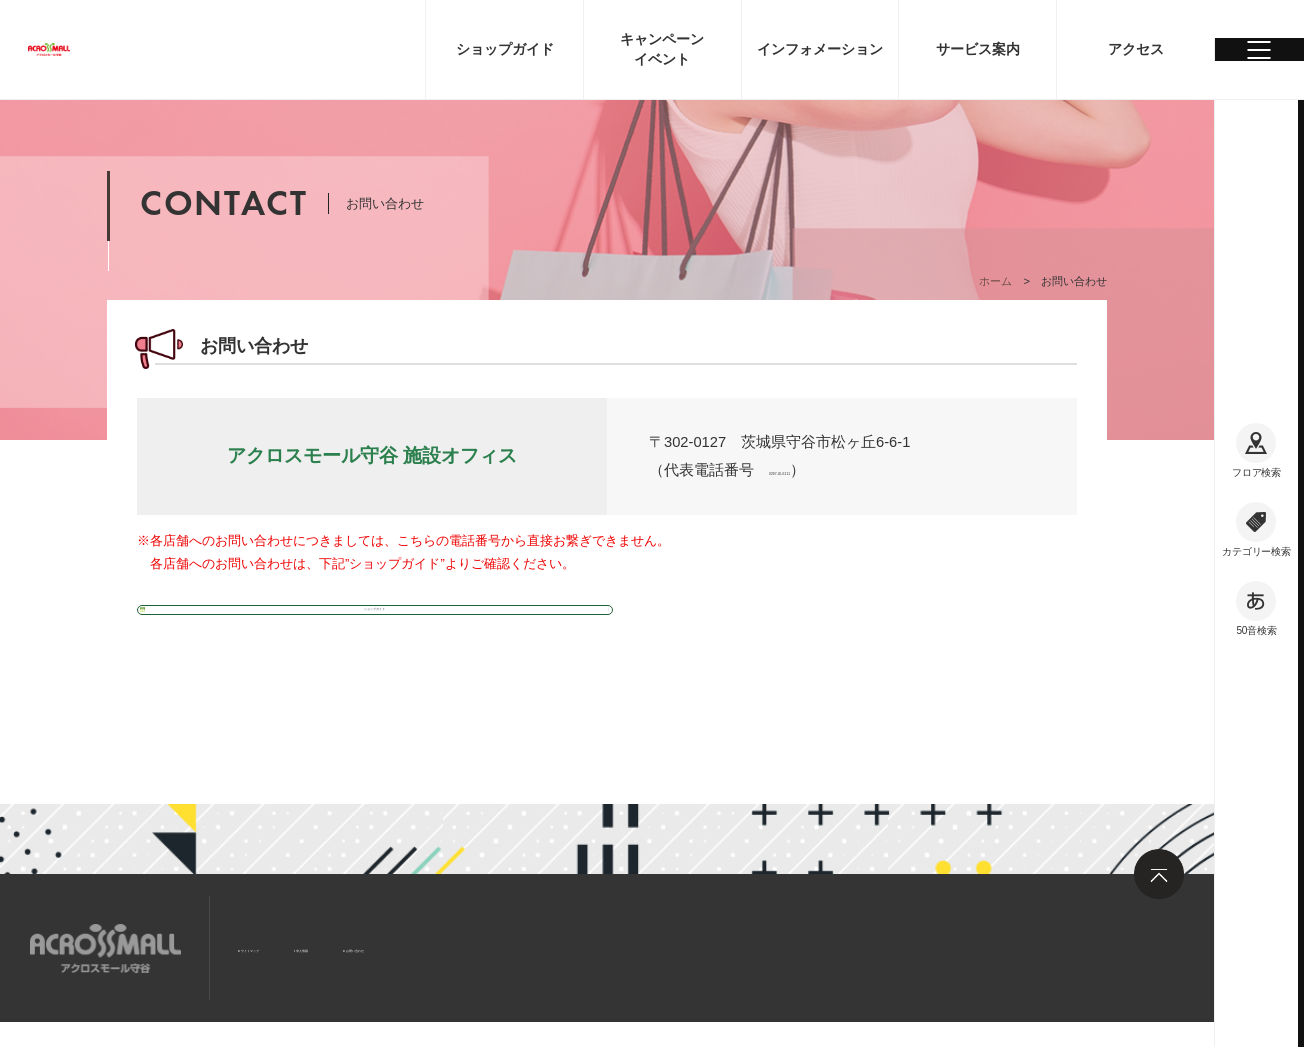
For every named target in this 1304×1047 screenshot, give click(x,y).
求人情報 (399, 946)
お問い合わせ (510, 946)
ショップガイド (209, 615)
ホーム (995, 281)
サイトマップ (288, 946)
